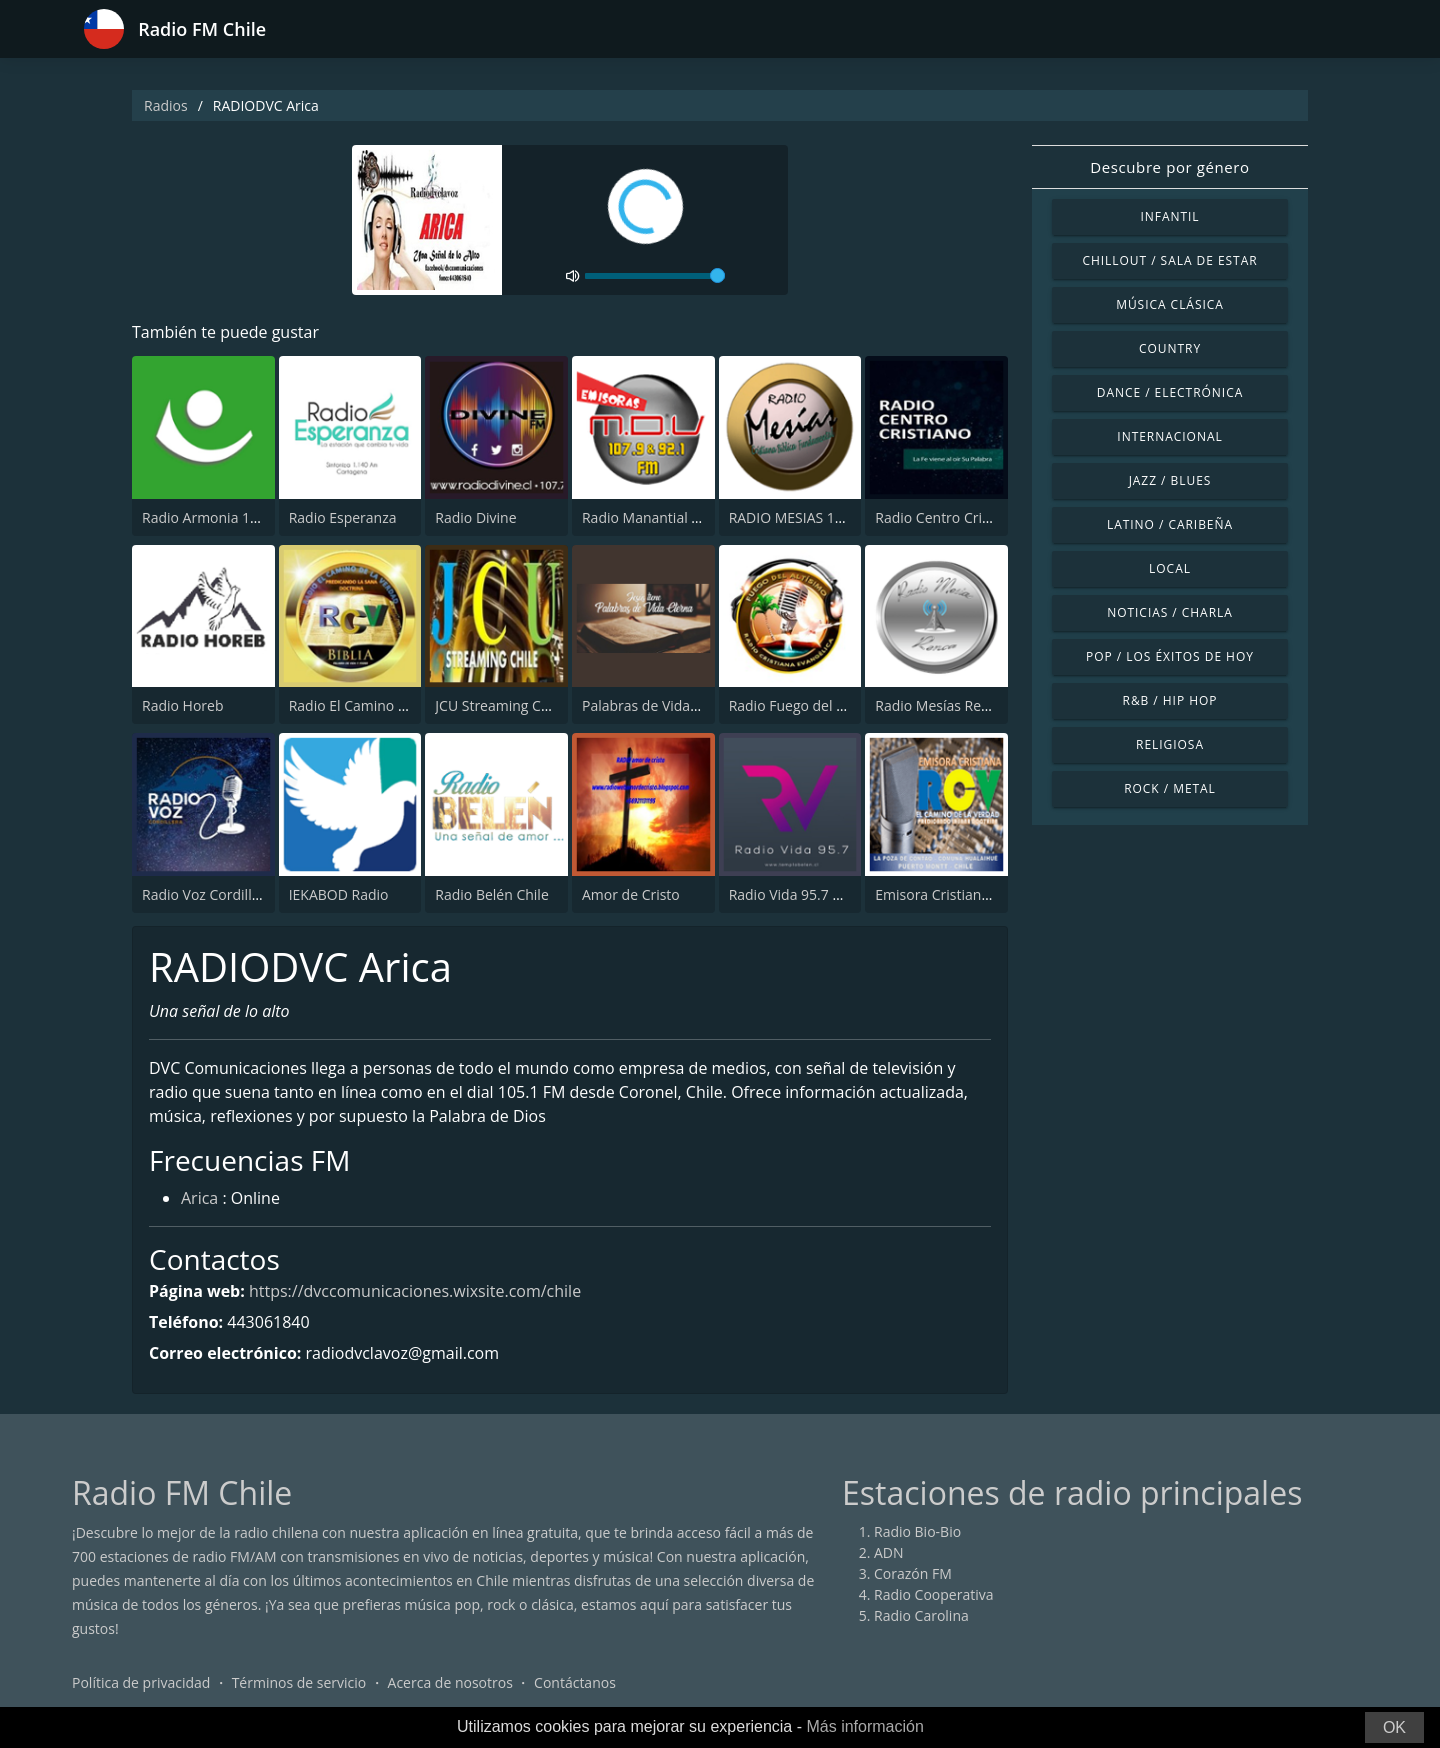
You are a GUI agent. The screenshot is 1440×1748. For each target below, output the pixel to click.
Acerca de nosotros (450, 1682)
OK (1394, 1727)
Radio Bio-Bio (917, 1531)
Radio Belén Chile (491, 894)
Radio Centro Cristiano (948, 517)
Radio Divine (475, 517)
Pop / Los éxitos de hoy (1170, 656)
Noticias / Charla (1170, 612)
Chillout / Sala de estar (1169, 260)
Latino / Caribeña (1170, 524)
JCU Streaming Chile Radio (520, 705)
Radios (166, 105)
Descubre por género (1169, 167)
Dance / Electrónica (1170, 392)
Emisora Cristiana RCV (946, 894)
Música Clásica (1170, 304)
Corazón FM (913, 1573)
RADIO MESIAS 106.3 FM (807, 517)
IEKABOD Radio (339, 894)
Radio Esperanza (343, 517)
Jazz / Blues (1170, 480)
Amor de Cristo (631, 894)
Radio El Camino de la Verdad (384, 705)
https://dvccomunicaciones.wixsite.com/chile (415, 1291)
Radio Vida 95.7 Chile (797, 894)
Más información (864, 1726)
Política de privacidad (141, 1682)
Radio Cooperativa (933, 1594)
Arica (199, 1198)
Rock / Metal (1170, 788)
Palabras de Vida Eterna (659, 705)
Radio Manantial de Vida (661, 517)
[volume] (655, 276)
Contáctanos (575, 1682)
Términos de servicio (299, 1682)
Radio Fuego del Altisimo (809, 705)
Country (1170, 348)
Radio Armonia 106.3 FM (221, 517)
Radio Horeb (182, 705)
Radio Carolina (921, 1615)
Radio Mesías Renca (939, 705)
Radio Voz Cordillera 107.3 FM (239, 894)
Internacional (1169, 436)
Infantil (1169, 216)
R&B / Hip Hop (1170, 700)
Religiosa (1170, 744)
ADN (889, 1552)
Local (1170, 568)
